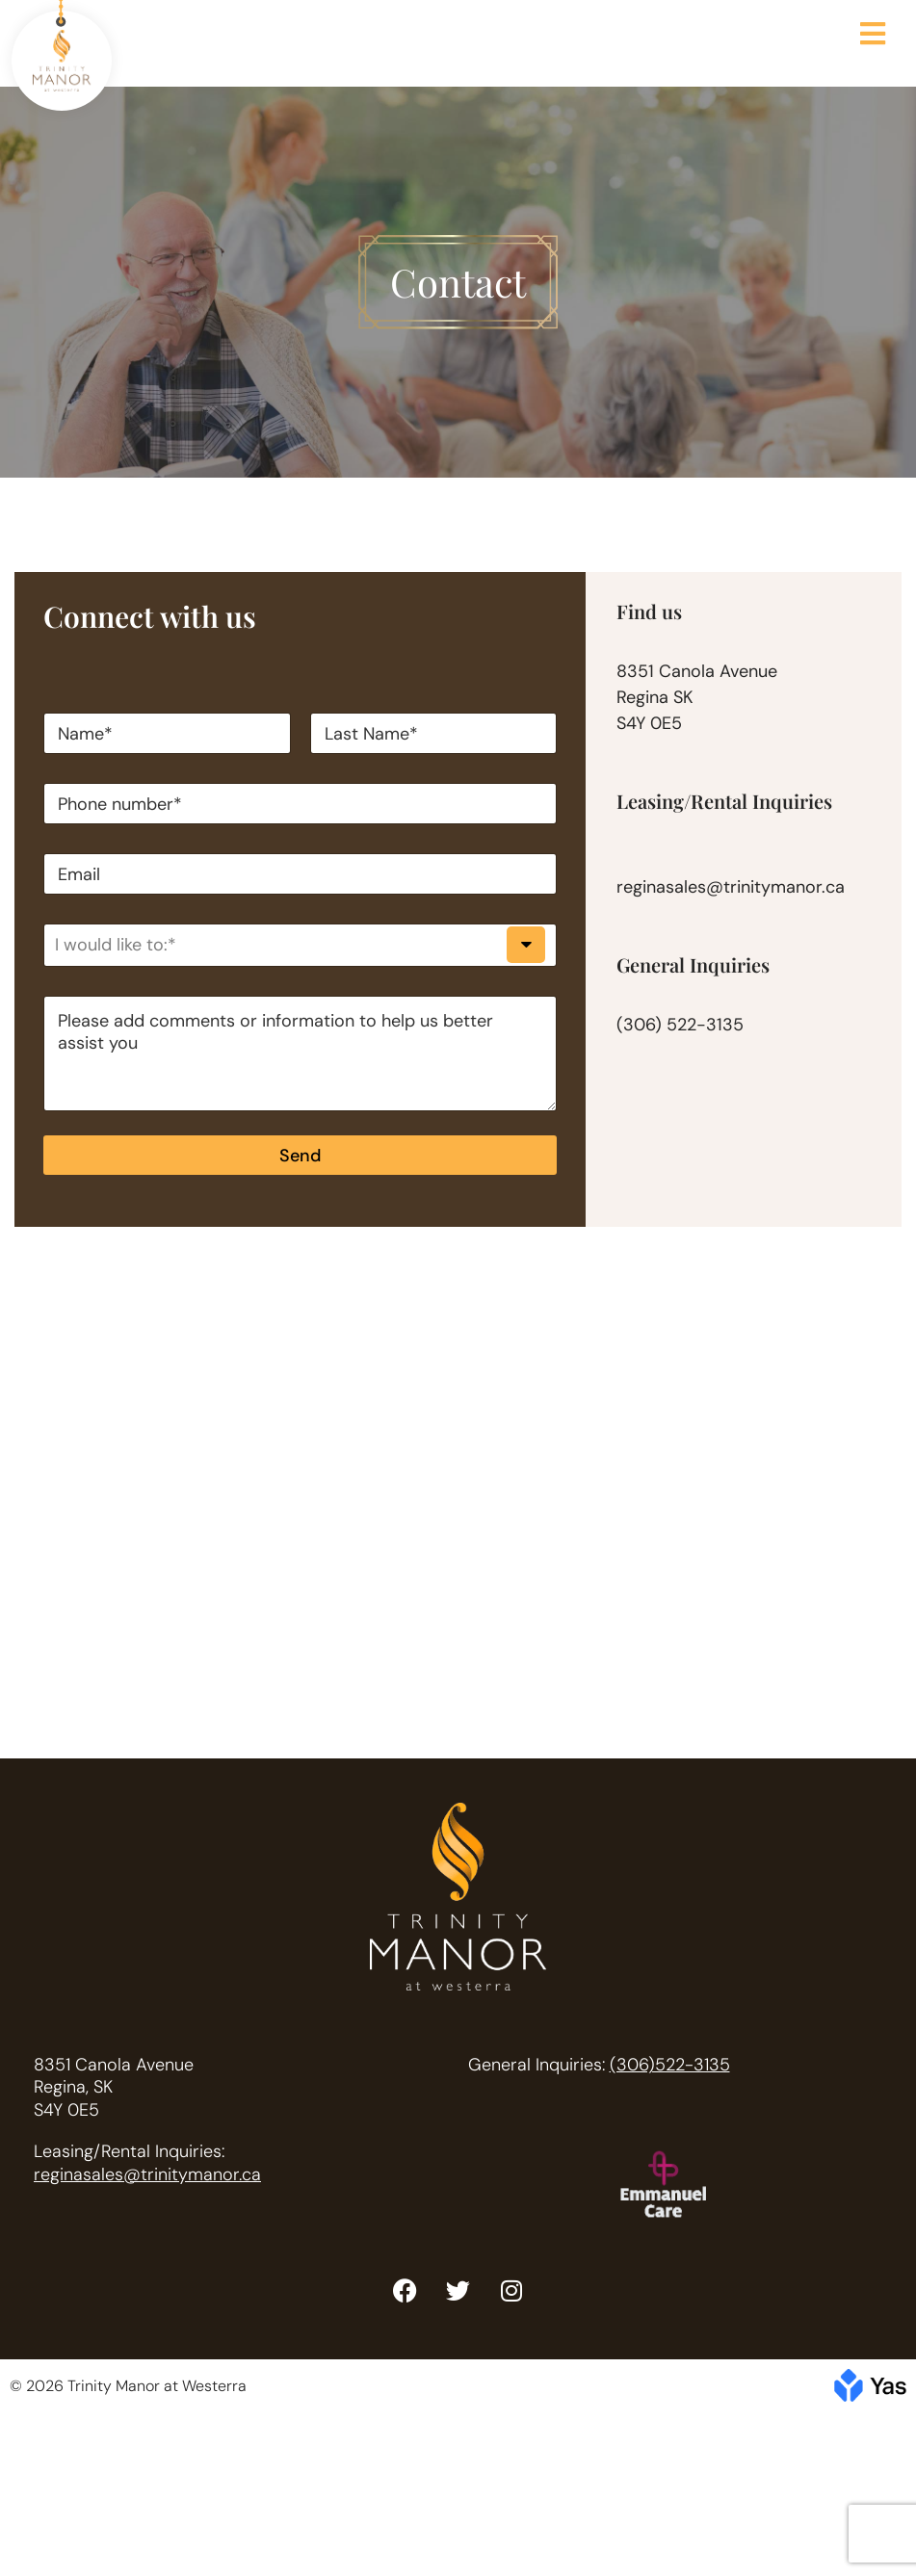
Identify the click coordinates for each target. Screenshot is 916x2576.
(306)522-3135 (670, 2064)
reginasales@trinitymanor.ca (730, 886)
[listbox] (300, 945)
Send (300, 1155)
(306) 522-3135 (680, 1024)
